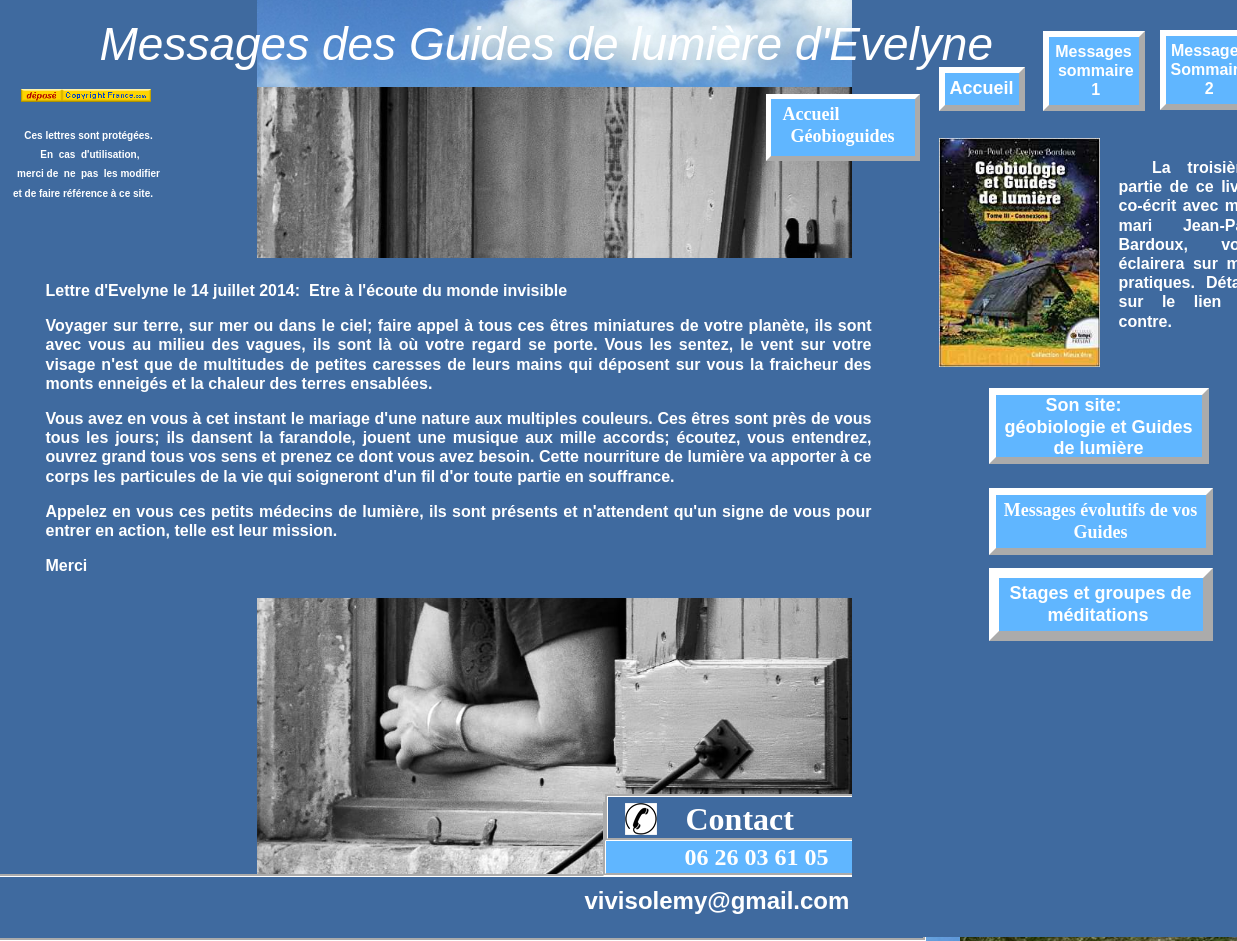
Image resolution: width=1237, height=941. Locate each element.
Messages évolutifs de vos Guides (1100, 521)
